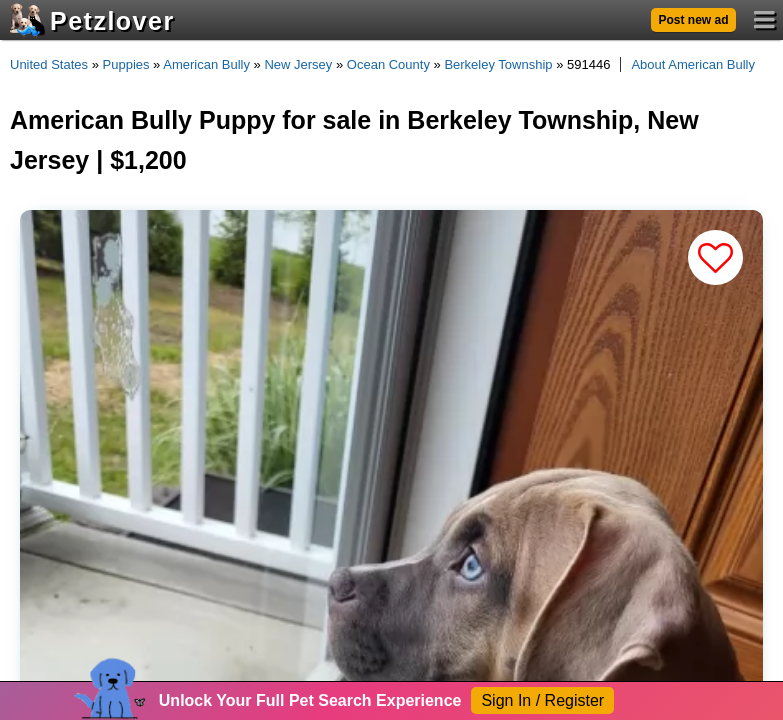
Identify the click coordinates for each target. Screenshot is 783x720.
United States (49, 64)
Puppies (126, 64)
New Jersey (298, 64)
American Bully (206, 64)
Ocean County (388, 64)
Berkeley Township (498, 64)
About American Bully (693, 64)
